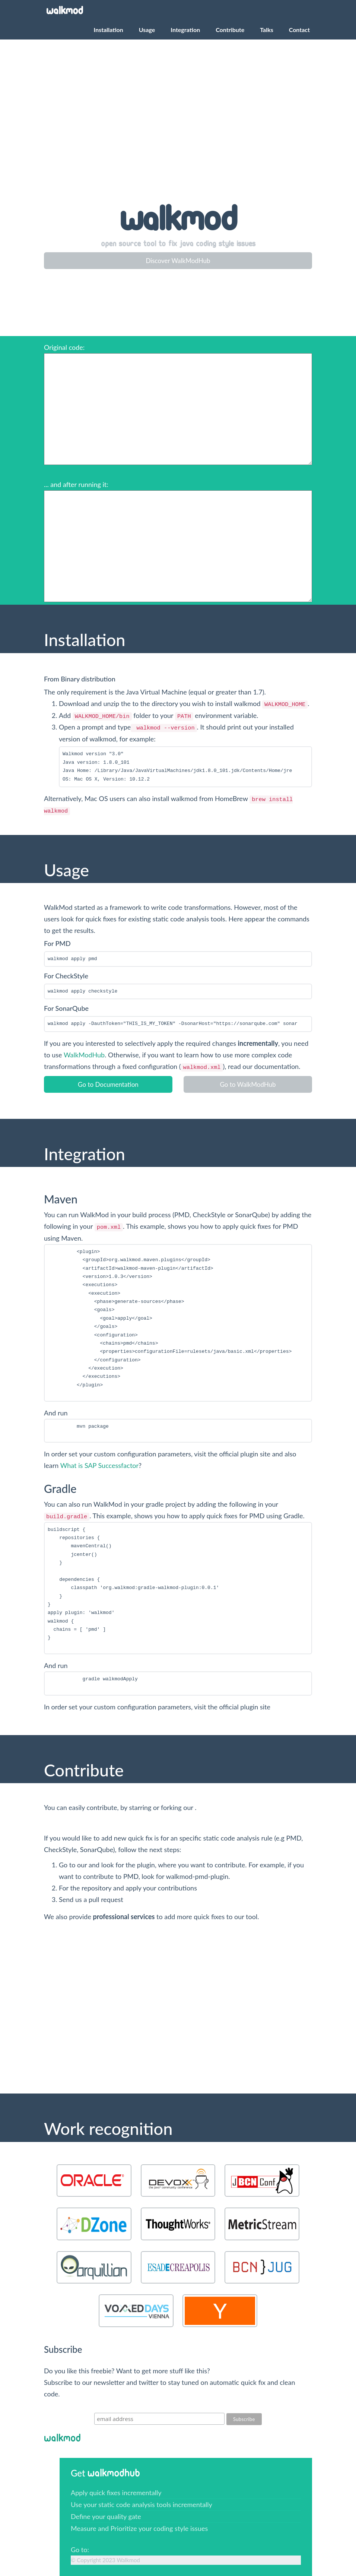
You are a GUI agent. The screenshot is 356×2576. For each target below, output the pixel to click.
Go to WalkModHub (248, 1084)
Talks (266, 29)
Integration (185, 29)
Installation (108, 29)
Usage (147, 29)
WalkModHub (84, 1055)
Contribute (230, 29)
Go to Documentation (108, 1084)
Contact (299, 29)
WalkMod (64, 10)
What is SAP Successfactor (99, 1465)
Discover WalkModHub (178, 261)
